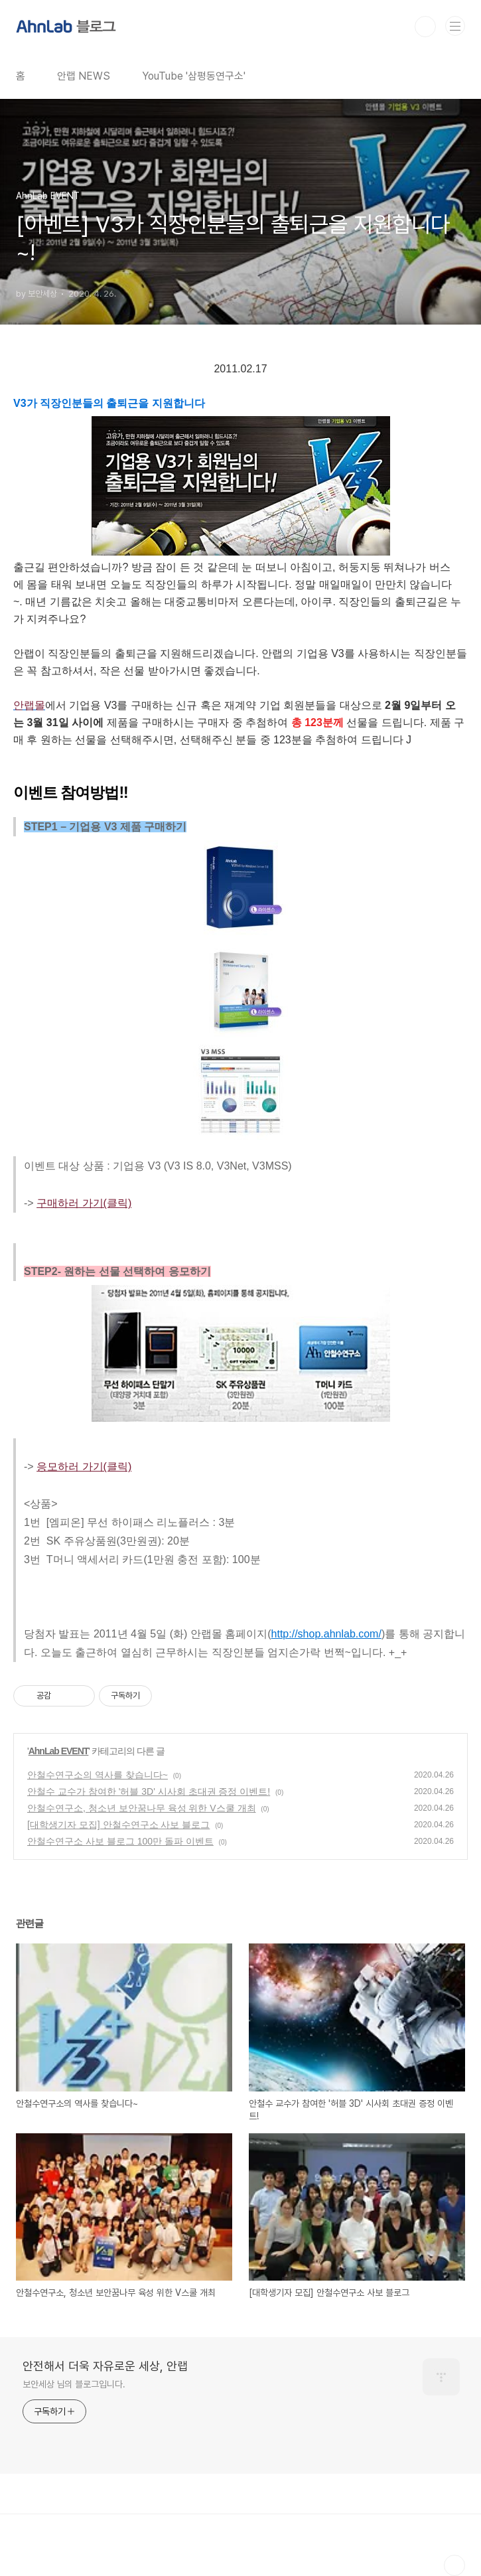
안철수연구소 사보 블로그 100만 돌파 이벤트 (120, 1841)
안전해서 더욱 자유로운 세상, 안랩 (105, 2366)
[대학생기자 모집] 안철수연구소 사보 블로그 (118, 1824)
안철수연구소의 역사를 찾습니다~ (97, 1775)
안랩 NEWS (83, 76)
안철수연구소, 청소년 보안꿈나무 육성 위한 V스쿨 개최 (141, 1808)
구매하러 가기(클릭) (83, 1203)
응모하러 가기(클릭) (83, 1466)
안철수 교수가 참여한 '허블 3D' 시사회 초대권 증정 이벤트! (148, 1791)
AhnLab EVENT (59, 1751)
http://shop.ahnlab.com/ (326, 1633)
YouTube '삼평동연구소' (193, 76)
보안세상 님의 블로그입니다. (74, 2384)
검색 (425, 27)
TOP (454, 2565)
